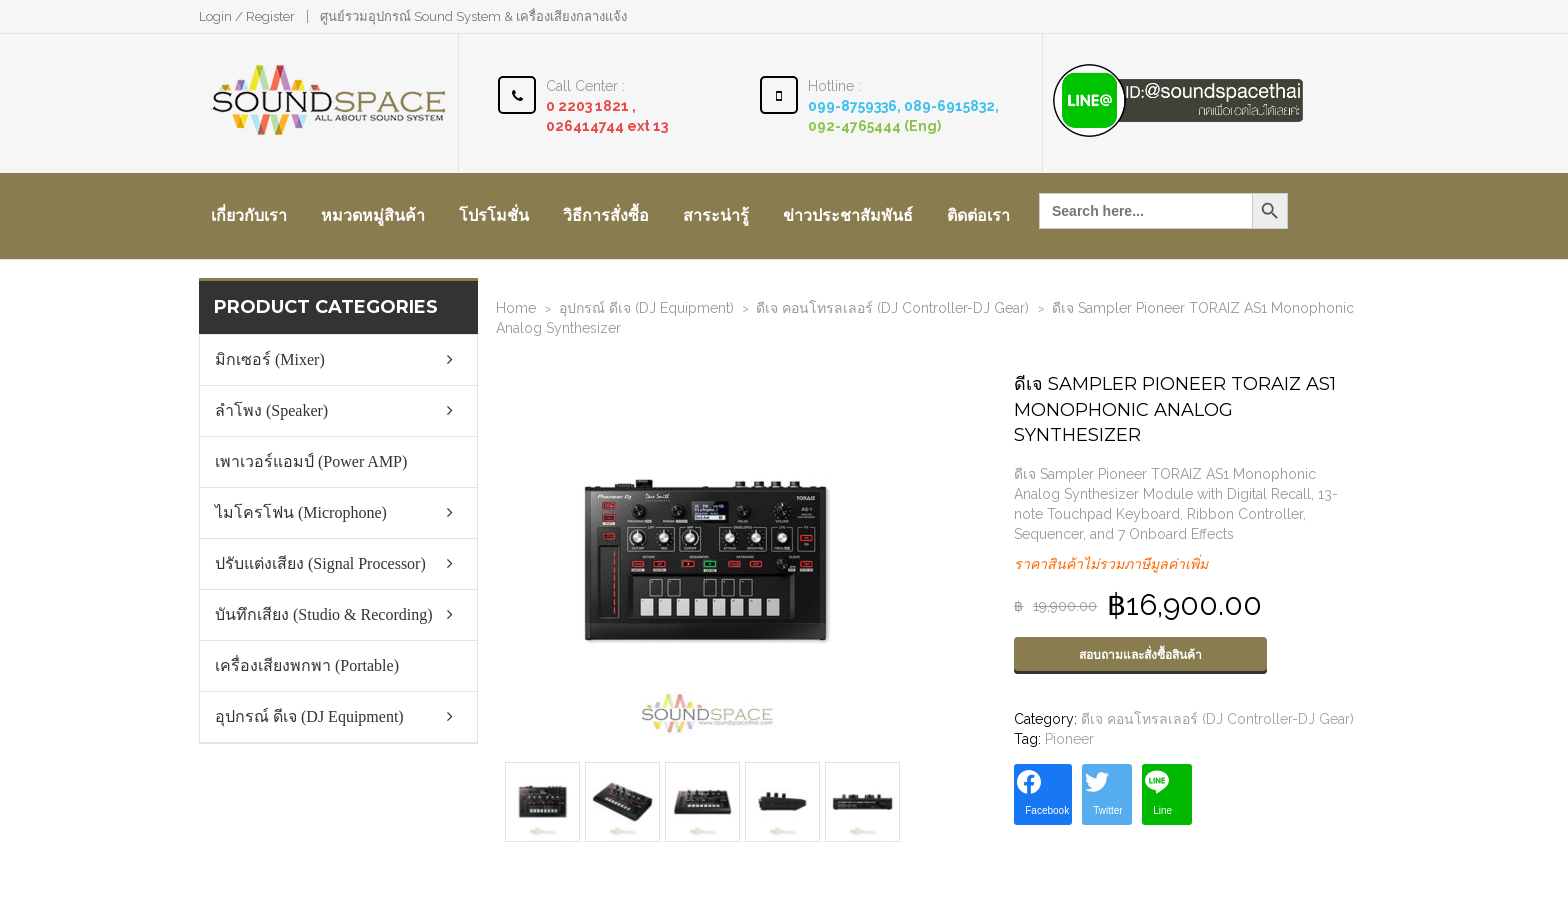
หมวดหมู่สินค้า (373, 215)
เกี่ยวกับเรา (249, 215)
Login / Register (247, 16)
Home (516, 308)
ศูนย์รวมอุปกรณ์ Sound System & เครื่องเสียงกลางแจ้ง (473, 16)
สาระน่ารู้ (716, 215)
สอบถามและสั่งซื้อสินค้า (1140, 655)
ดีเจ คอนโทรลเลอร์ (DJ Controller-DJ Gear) (892, 308)
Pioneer (1069, 739)
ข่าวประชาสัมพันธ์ (848, 215)
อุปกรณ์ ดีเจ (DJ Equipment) (646, 308)
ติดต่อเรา (978, 215)
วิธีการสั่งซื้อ (606, 215)
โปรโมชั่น (494, 215)
